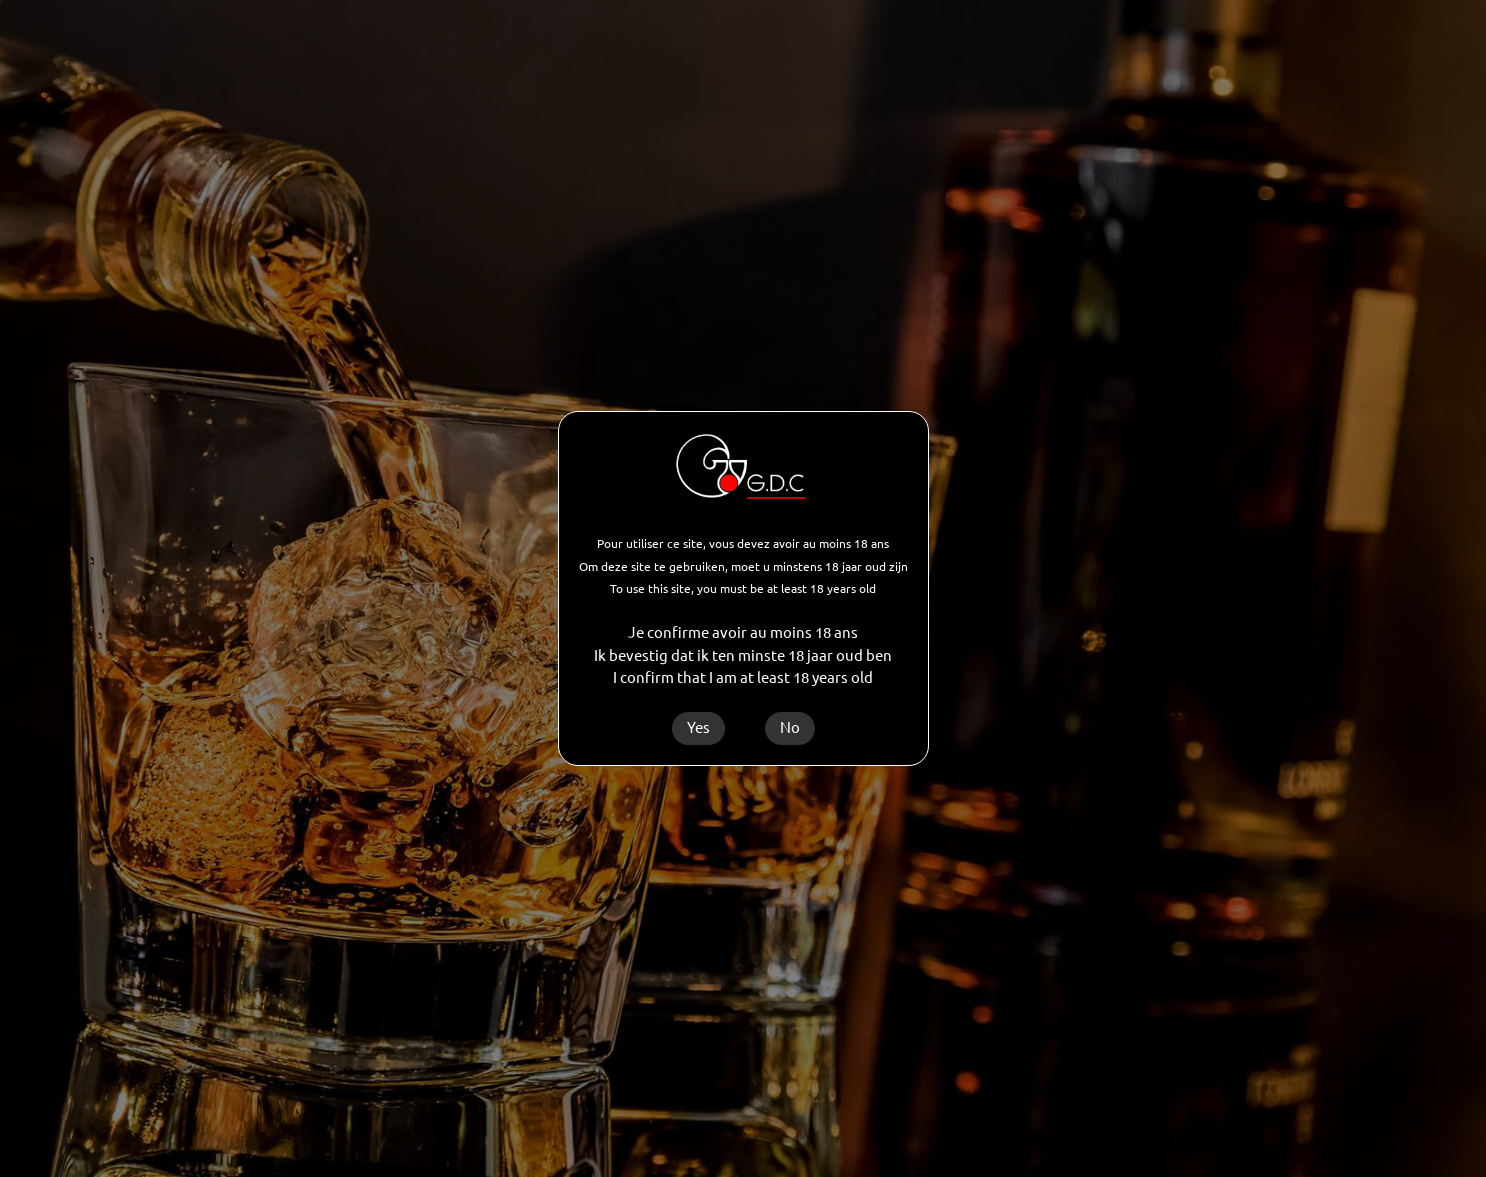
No (790, 727)
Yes (698, 727)
